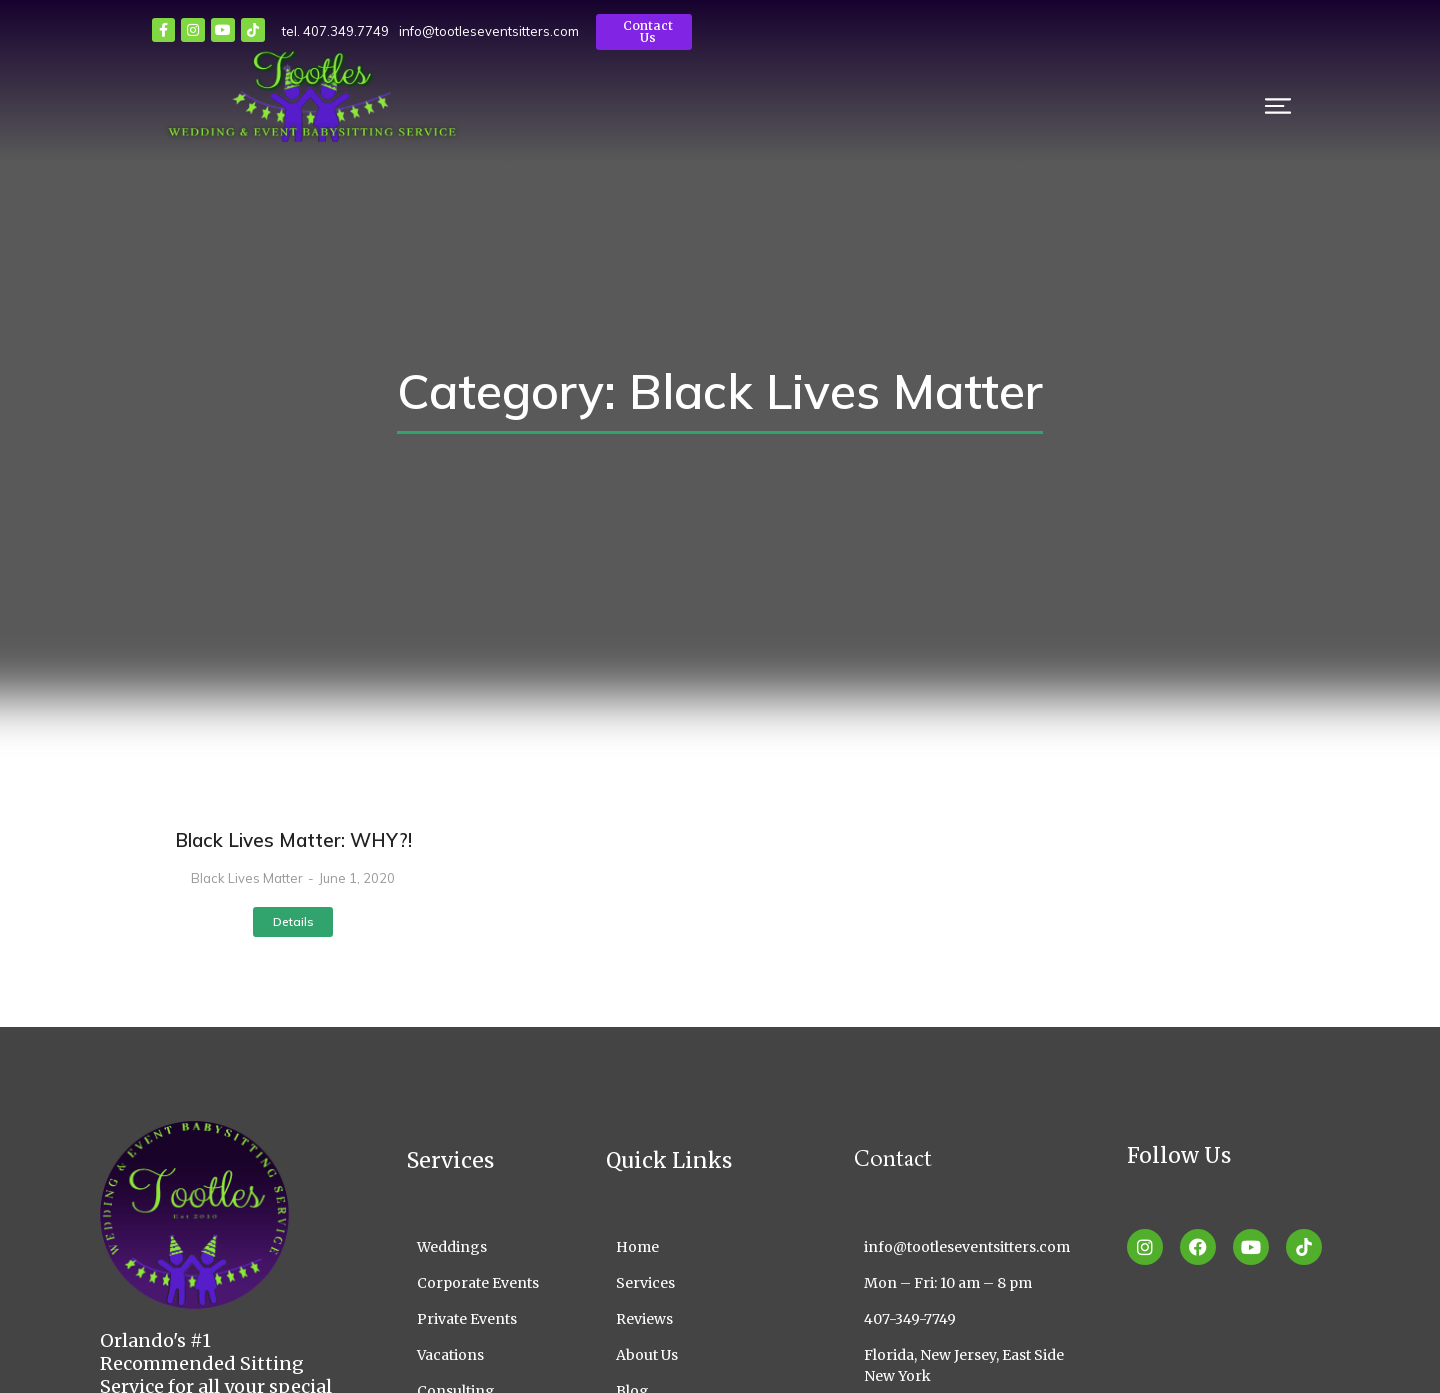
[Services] (700, 1283)
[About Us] (700, 1355)
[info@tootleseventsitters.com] (975, 1247)
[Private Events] (476, 1319)
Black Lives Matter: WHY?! (293, 840)
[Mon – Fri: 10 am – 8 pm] (975, 1283)
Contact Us (606, 31)
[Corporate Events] (476, 1283)
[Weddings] (476, 1247)
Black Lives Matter (247, 878)
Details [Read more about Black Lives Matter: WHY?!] (293, 921)
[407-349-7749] (975, 1319)
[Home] (700, 1247)
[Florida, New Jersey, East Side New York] (975, 1366)
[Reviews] (700, 1319)
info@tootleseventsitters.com (443, 31)
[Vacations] (476, 1355)
